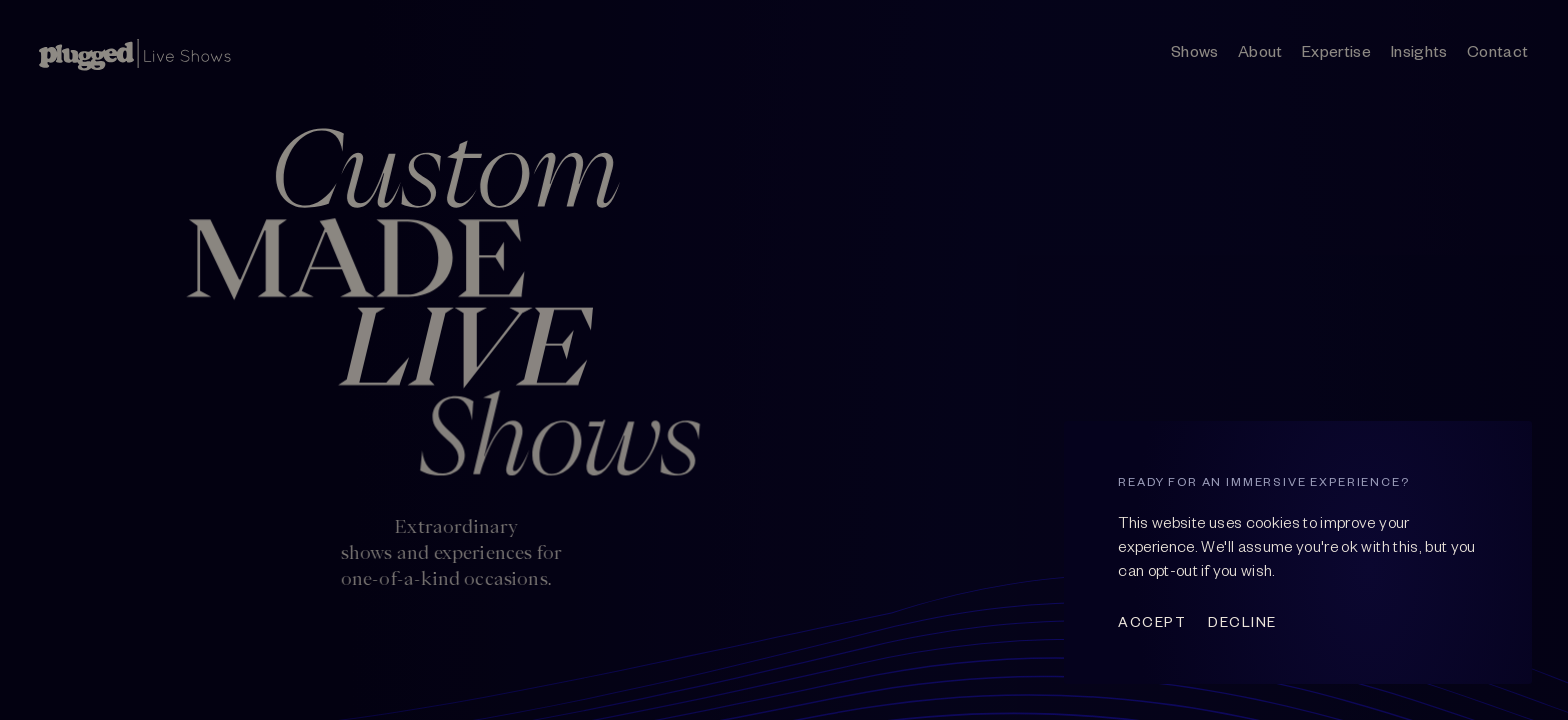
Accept (1152, 621)
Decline (1242, 621)
